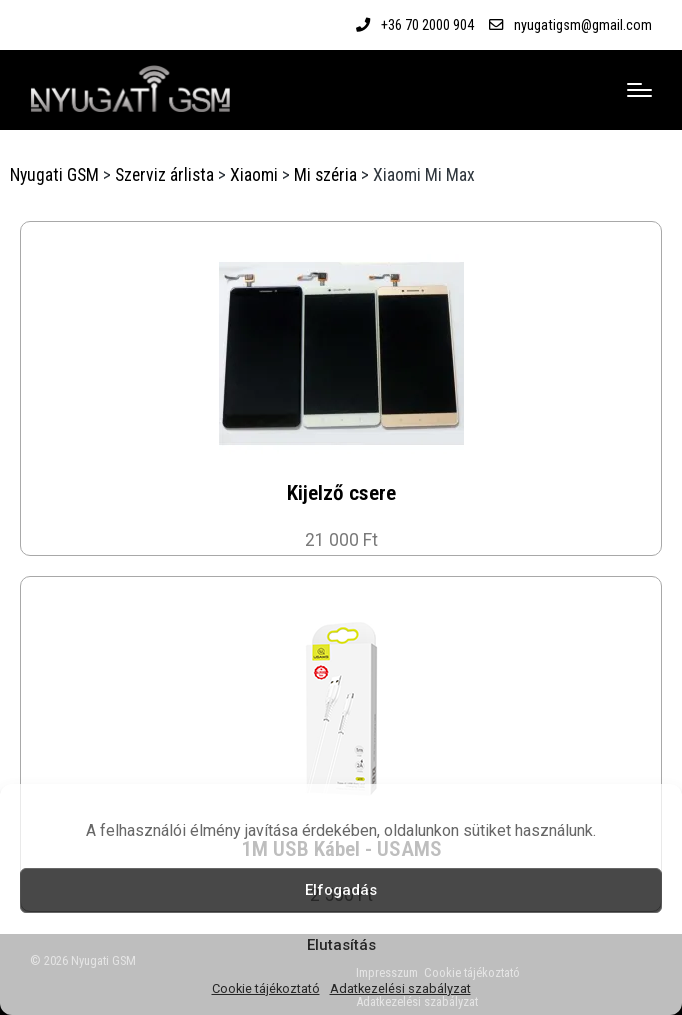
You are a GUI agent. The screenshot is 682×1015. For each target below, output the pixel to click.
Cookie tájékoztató (266, 988)
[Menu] (639, 90)
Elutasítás (341, 945)
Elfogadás (341, 890)
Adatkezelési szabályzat (400, 988)
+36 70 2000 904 (427, 25)
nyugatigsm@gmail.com (583, 25)
